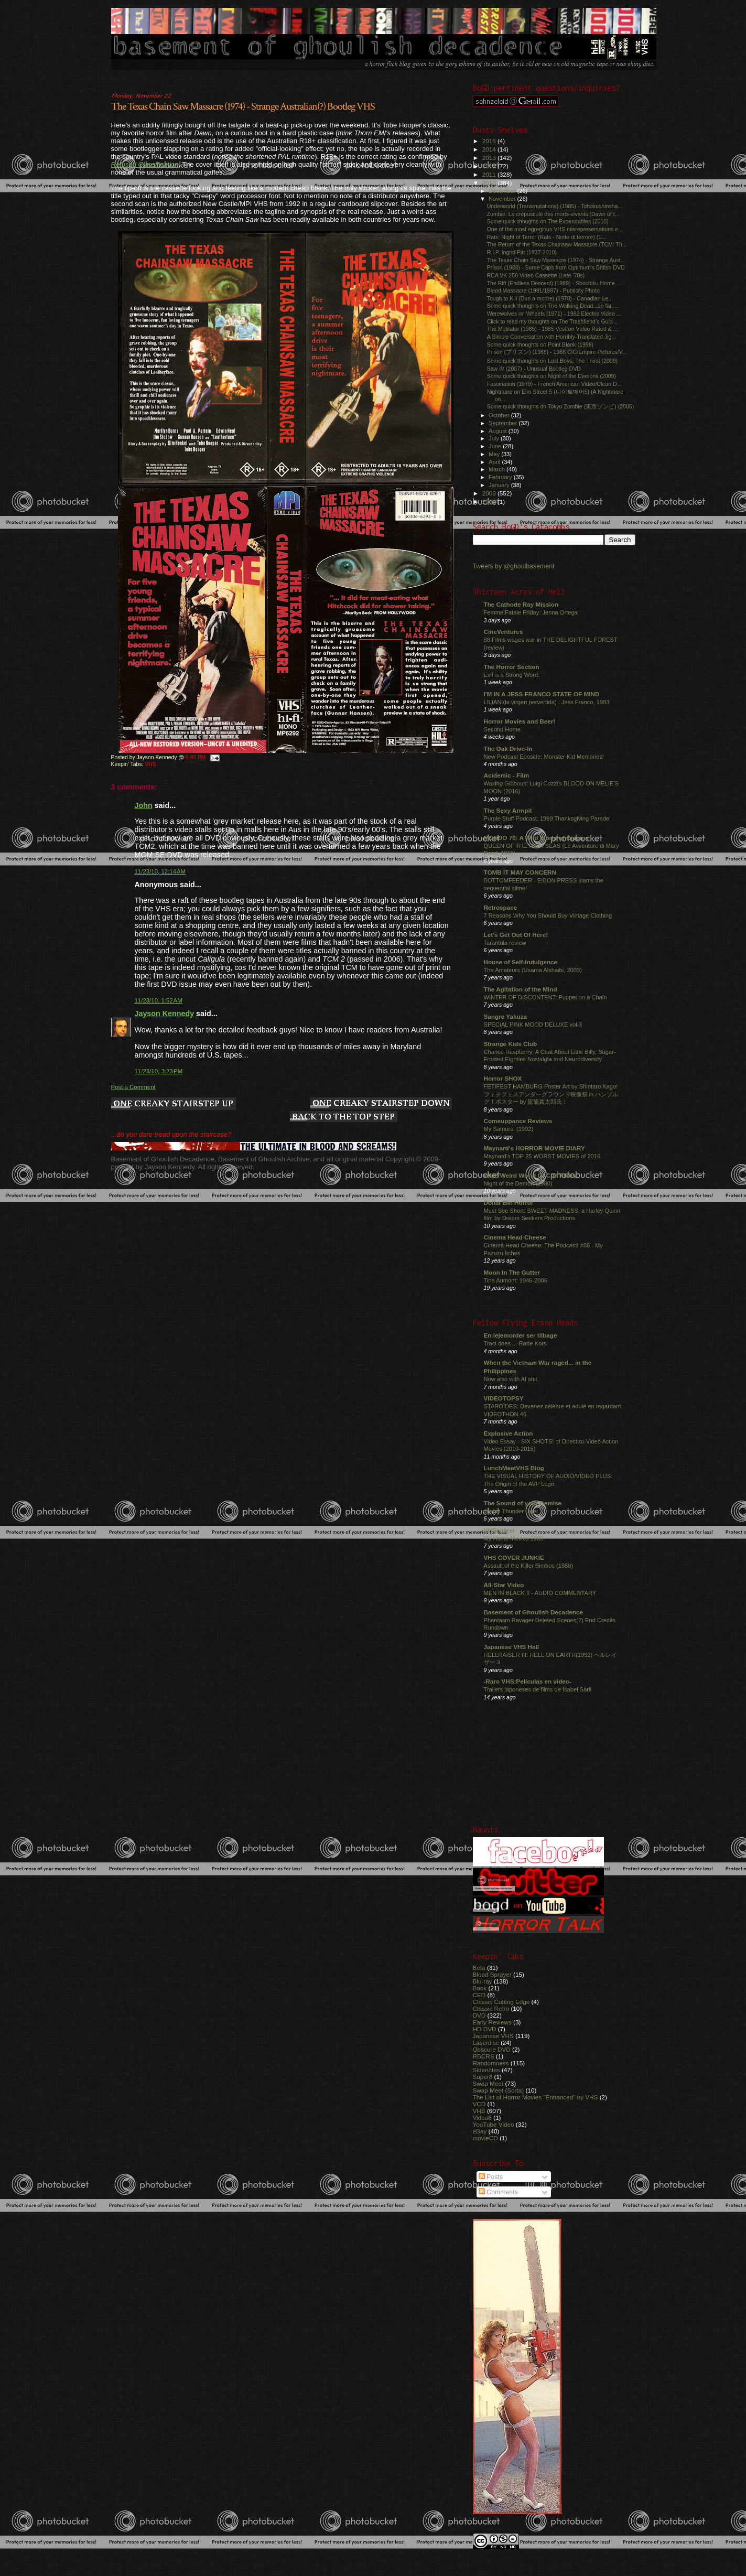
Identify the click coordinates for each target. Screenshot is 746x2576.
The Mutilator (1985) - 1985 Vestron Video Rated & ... (552, 329)
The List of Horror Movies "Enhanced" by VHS (535, 2097)
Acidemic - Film (506, 775)
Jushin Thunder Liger (511, 1511)
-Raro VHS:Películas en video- (527, 1681)
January (500, 485)
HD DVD (484, 2028)
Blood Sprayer (492, 1974)
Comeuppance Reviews (518, 1120)
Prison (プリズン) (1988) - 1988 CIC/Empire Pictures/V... (557, 352)
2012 (490, 166)
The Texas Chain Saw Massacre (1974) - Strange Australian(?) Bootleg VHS (243, 106)
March (497, 469)
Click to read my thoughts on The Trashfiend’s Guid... (552, 321)
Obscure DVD (492, 2049)
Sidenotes (486, 2069)
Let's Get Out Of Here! (516, 934)
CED (479, 1994)
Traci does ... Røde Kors (515, 1343)
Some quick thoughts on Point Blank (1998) (540, 344)
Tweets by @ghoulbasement (514, 566)
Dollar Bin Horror (509, 1202)
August (499, 431)
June (496, 446)
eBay (480, 2131)
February (501, 477)
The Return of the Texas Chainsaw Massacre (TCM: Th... (557, 244)
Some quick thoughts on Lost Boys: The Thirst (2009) (552, 361)
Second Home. (503, 729)
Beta (479, 1967)
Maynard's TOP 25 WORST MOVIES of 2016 (542, 1156)
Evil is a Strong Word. (512, 675)
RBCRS (483, 2056)
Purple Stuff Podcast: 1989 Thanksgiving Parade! (547, 818)
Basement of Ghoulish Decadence (533, 1612)
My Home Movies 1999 (514, 1538)
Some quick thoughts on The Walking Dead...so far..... (553, 306)
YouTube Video (493, 2124)
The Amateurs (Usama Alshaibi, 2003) (533, 970)
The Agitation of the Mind (520, 989)
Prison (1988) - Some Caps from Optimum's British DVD (556, 267)
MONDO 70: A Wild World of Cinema (536, 837)
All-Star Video (504, 1584)
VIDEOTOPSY (504, 1398)
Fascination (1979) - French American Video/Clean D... (554, 384)
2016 (490, 140)
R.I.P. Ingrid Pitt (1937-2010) (522, 252)
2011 (490, 174)
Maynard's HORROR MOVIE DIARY (534, 1148)
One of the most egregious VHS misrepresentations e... (555, 229)
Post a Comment (133, 1087)
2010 (490, 182)
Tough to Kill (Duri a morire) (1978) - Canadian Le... (550, 298)
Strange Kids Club (510, 1043)
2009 (490, 493)
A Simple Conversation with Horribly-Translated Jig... (552, 336)
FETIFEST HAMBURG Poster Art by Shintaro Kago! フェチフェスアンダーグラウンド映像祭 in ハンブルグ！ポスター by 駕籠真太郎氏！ (551, 1094)
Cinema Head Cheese (515, 1237)
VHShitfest (499, 1530)
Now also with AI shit (510, 1379)
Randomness (491, 2063)
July (495, 438)
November (503, 199)
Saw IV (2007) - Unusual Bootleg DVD (534, 368)
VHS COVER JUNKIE (514, 1557)
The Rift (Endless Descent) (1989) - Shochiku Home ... (554, 283)
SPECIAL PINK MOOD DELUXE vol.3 (533, 1024)
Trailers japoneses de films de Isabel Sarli (538, 1689)
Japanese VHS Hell (511, 1646)
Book (480, 1988)
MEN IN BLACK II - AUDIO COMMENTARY (540, 1593)
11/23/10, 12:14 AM (160, 871)
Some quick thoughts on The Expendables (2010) (548, 221)
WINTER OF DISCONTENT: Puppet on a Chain (545, 997)
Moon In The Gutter (512, 1272)
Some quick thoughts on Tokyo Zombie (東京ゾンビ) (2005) (560, 406)
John (144, 805)
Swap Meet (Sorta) (498, 2090)
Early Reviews (492, 2022)
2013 (490, 157)
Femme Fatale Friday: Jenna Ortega (531, 612)
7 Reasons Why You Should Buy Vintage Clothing (548, 915)
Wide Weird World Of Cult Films (530, 1175)
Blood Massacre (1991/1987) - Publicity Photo (543, 290)
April (495, 462)
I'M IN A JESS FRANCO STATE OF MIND (542, 694)
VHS (150, 764)
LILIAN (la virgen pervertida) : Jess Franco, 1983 (547, 702)
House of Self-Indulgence (521, 961)
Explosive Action (508, 1433)
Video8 (482, 2117)
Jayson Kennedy (164, 1013)
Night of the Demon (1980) (518, 1183)
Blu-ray (482, 1981)
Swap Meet (488, 2083)
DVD (479, 2015)
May (495, 454)
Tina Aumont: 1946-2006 (515, 1280)
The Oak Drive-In (508, 748)
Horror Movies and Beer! (520, 721)
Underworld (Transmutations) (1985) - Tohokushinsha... (555, 206)
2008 (490, 501)
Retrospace (500, 907)
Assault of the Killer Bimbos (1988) (529, 1565)
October (500, 415)
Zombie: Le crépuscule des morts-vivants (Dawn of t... (553, 214)
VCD (479, 2103)
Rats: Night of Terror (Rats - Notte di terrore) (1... (546, 237)
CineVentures (503, 631)
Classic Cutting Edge (501, 2001)
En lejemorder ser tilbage (520, 1335)
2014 (490, 149)
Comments (498, 2192)
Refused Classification (145, 164)
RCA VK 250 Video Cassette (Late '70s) (536, 275)
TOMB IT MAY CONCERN (520, 872)
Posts (491, 2177)
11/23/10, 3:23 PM (159, 1071)
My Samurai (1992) (509, 1129)
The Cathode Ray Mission (521, 604)
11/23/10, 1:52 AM (158, 1000)
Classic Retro (491, 2008)
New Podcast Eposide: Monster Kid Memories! (544, 756)
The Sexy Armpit (508, 810)
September (504, 423)
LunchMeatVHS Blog (514, 1467)
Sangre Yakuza (505, 1016)
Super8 (483, 2076)
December (503, 191)
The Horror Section (511, 666)
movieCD (485, 2138)
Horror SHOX (503, 1078)
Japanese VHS (493, 2035)
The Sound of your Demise (522, 1503)
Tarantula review (505, 943)
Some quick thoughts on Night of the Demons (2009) (551, 376)
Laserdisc (486, 2042)
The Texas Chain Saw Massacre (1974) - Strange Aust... (556, 260)
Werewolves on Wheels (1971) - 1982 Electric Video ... (554, 313)
